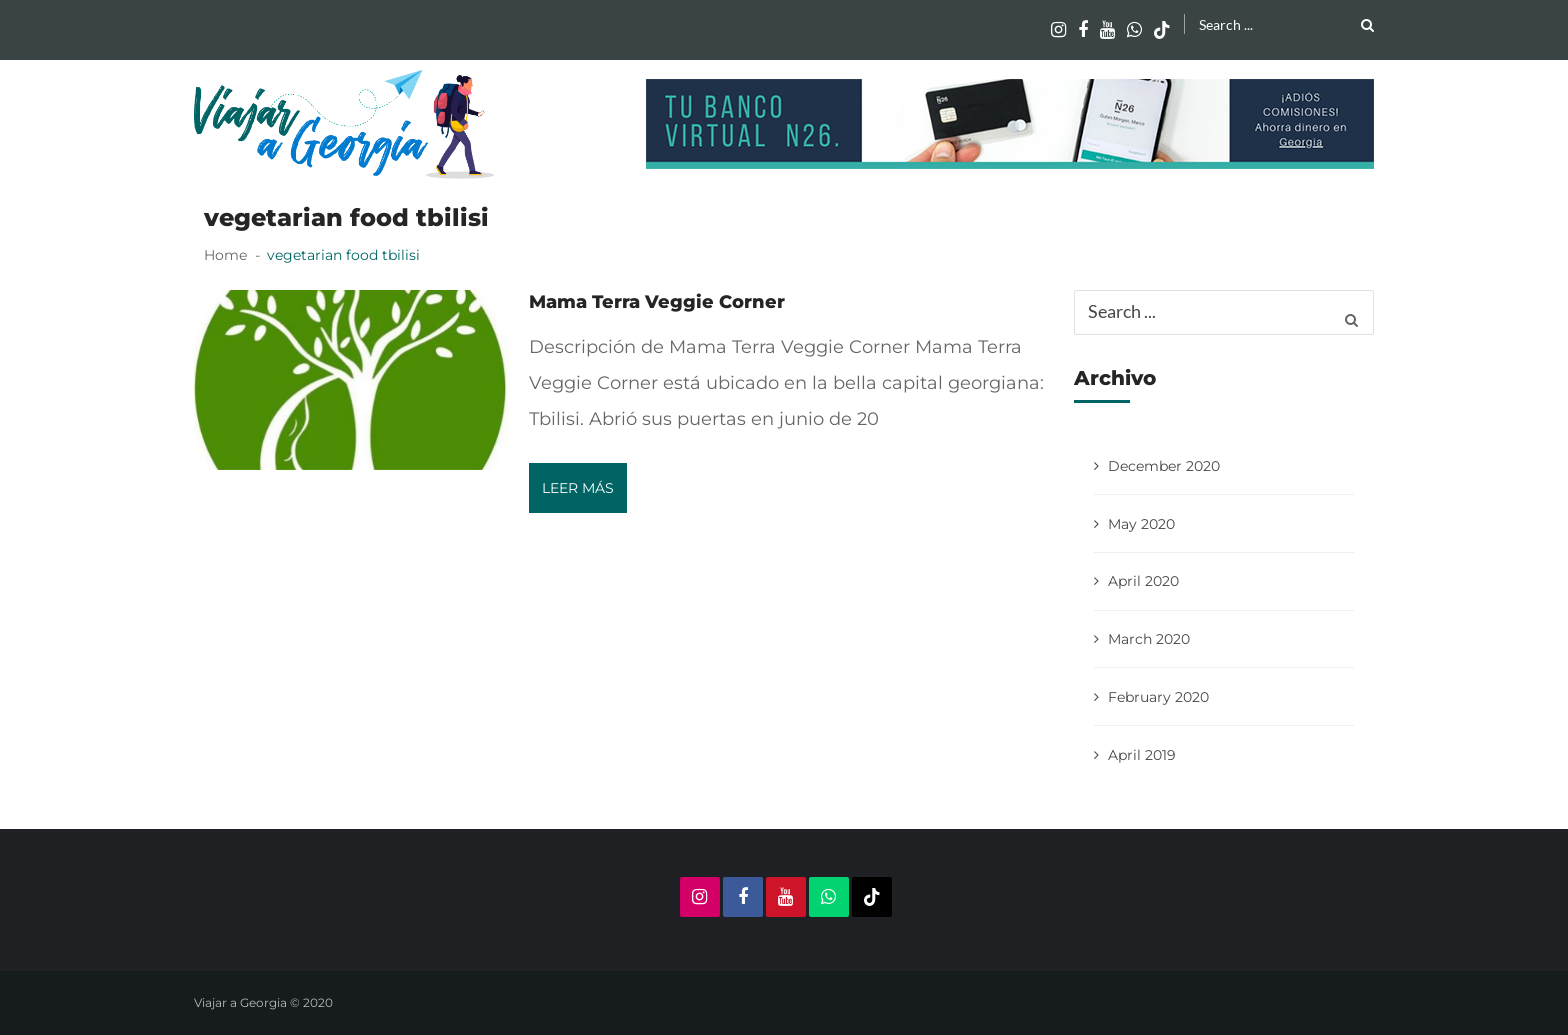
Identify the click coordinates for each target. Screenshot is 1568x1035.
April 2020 (1143, 581)
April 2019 (1142, 755)
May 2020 (1141, 524)
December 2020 (1164, 466)
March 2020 (1149, 639)
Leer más (578, 488)
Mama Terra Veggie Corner (657, 302)
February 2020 (1158, 697)
